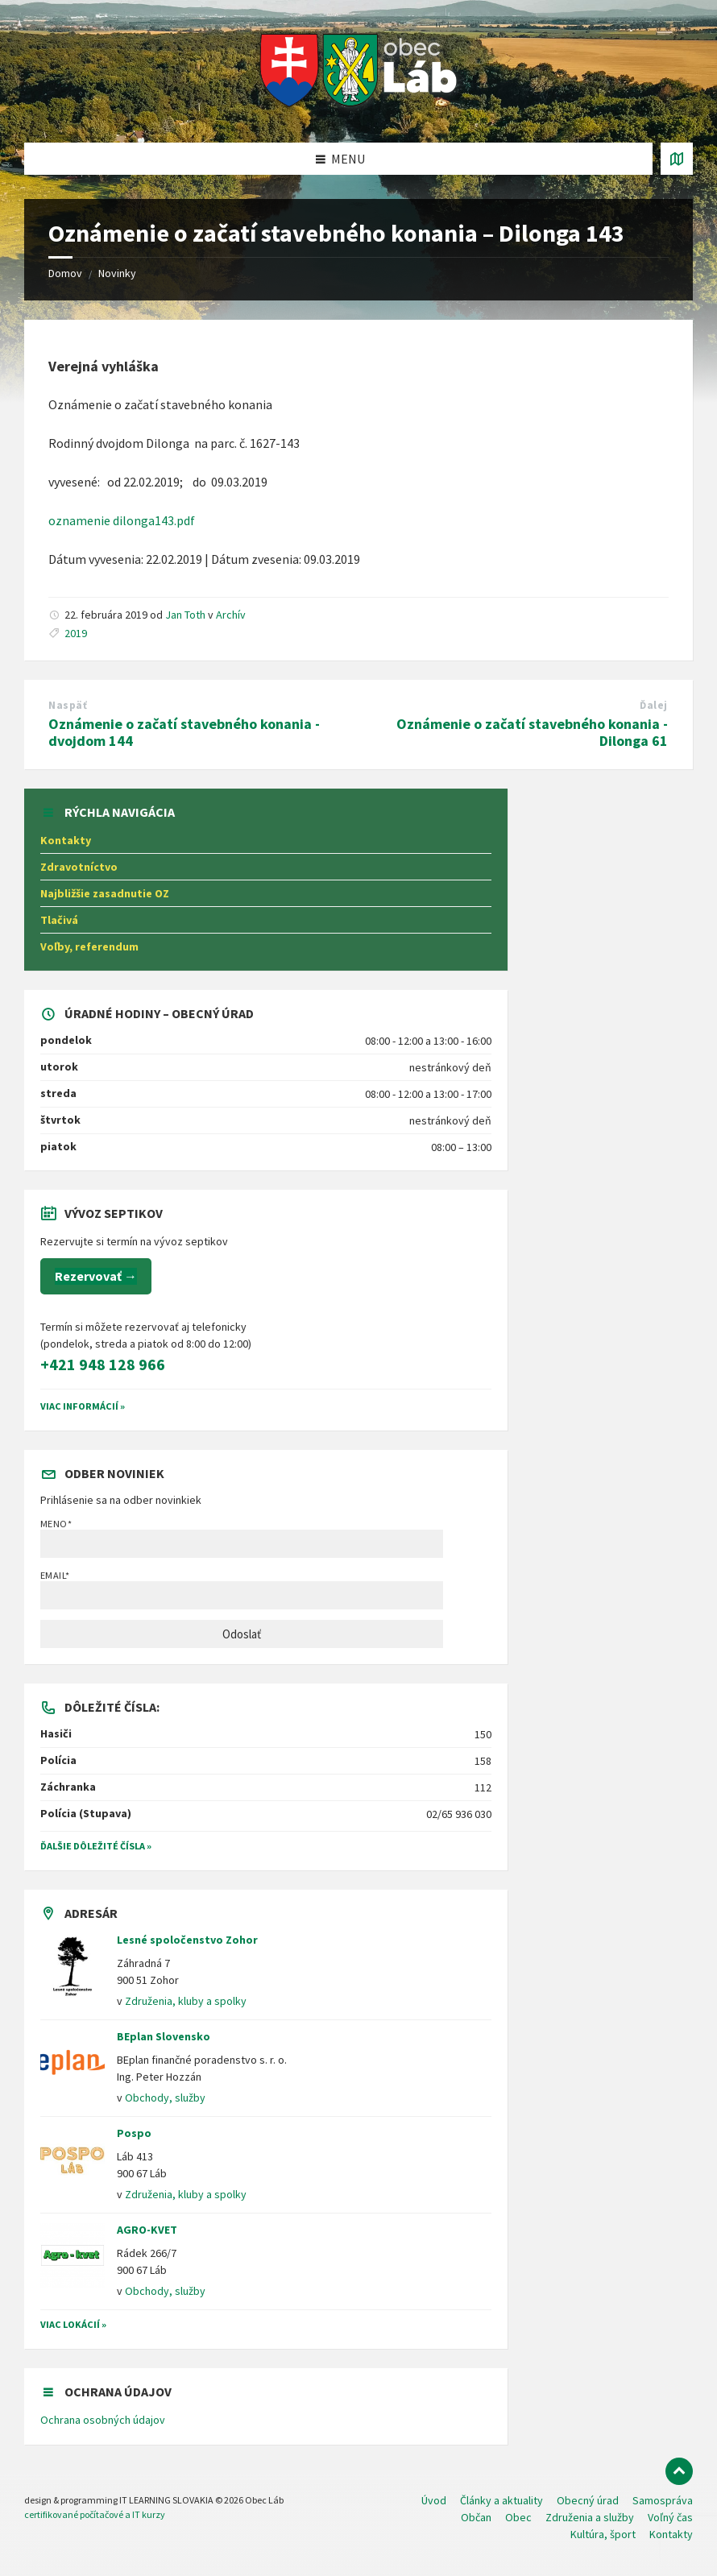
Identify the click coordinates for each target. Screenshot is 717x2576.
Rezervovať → (96, 1276)
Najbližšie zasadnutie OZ (104, 893)
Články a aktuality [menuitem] (501, 2500)
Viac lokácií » (73, 2324)
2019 (75, 633)
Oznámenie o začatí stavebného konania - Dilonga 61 (532, 732)
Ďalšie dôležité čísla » (95, 1846)
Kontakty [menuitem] (671, 2534)
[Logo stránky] (359, 111)
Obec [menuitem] (518, 2517)
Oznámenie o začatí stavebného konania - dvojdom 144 (184, 732)
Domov (65, 273)
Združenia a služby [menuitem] (589, 2517)
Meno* (241, 1538)
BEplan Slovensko (163, 2036)
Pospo (134, 2133)
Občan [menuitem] (476, 2517)
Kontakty (65, 840)
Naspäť (67, 705)
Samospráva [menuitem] (662, 2500)
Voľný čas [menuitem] (670, 2517)
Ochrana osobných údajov (102, 2419)
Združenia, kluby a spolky (186, 2001)
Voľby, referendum (89, 946)
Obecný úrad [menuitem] (588, 2500)
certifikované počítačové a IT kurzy (94, 2514)
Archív (231, 614)
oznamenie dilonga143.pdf (121, 520)
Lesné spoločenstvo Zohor (187, 1939)
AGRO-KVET (147, 2229)
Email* (241, 1589)
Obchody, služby (165, 2097)
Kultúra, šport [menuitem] (603, 2534)
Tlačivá (59, 920)
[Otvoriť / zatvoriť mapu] (677, 159)
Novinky (117, 273)
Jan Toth (185, 614)
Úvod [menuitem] (433, 2500)
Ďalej (654, 705)
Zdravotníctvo (79, 866)
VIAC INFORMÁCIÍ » (82, 1406)
